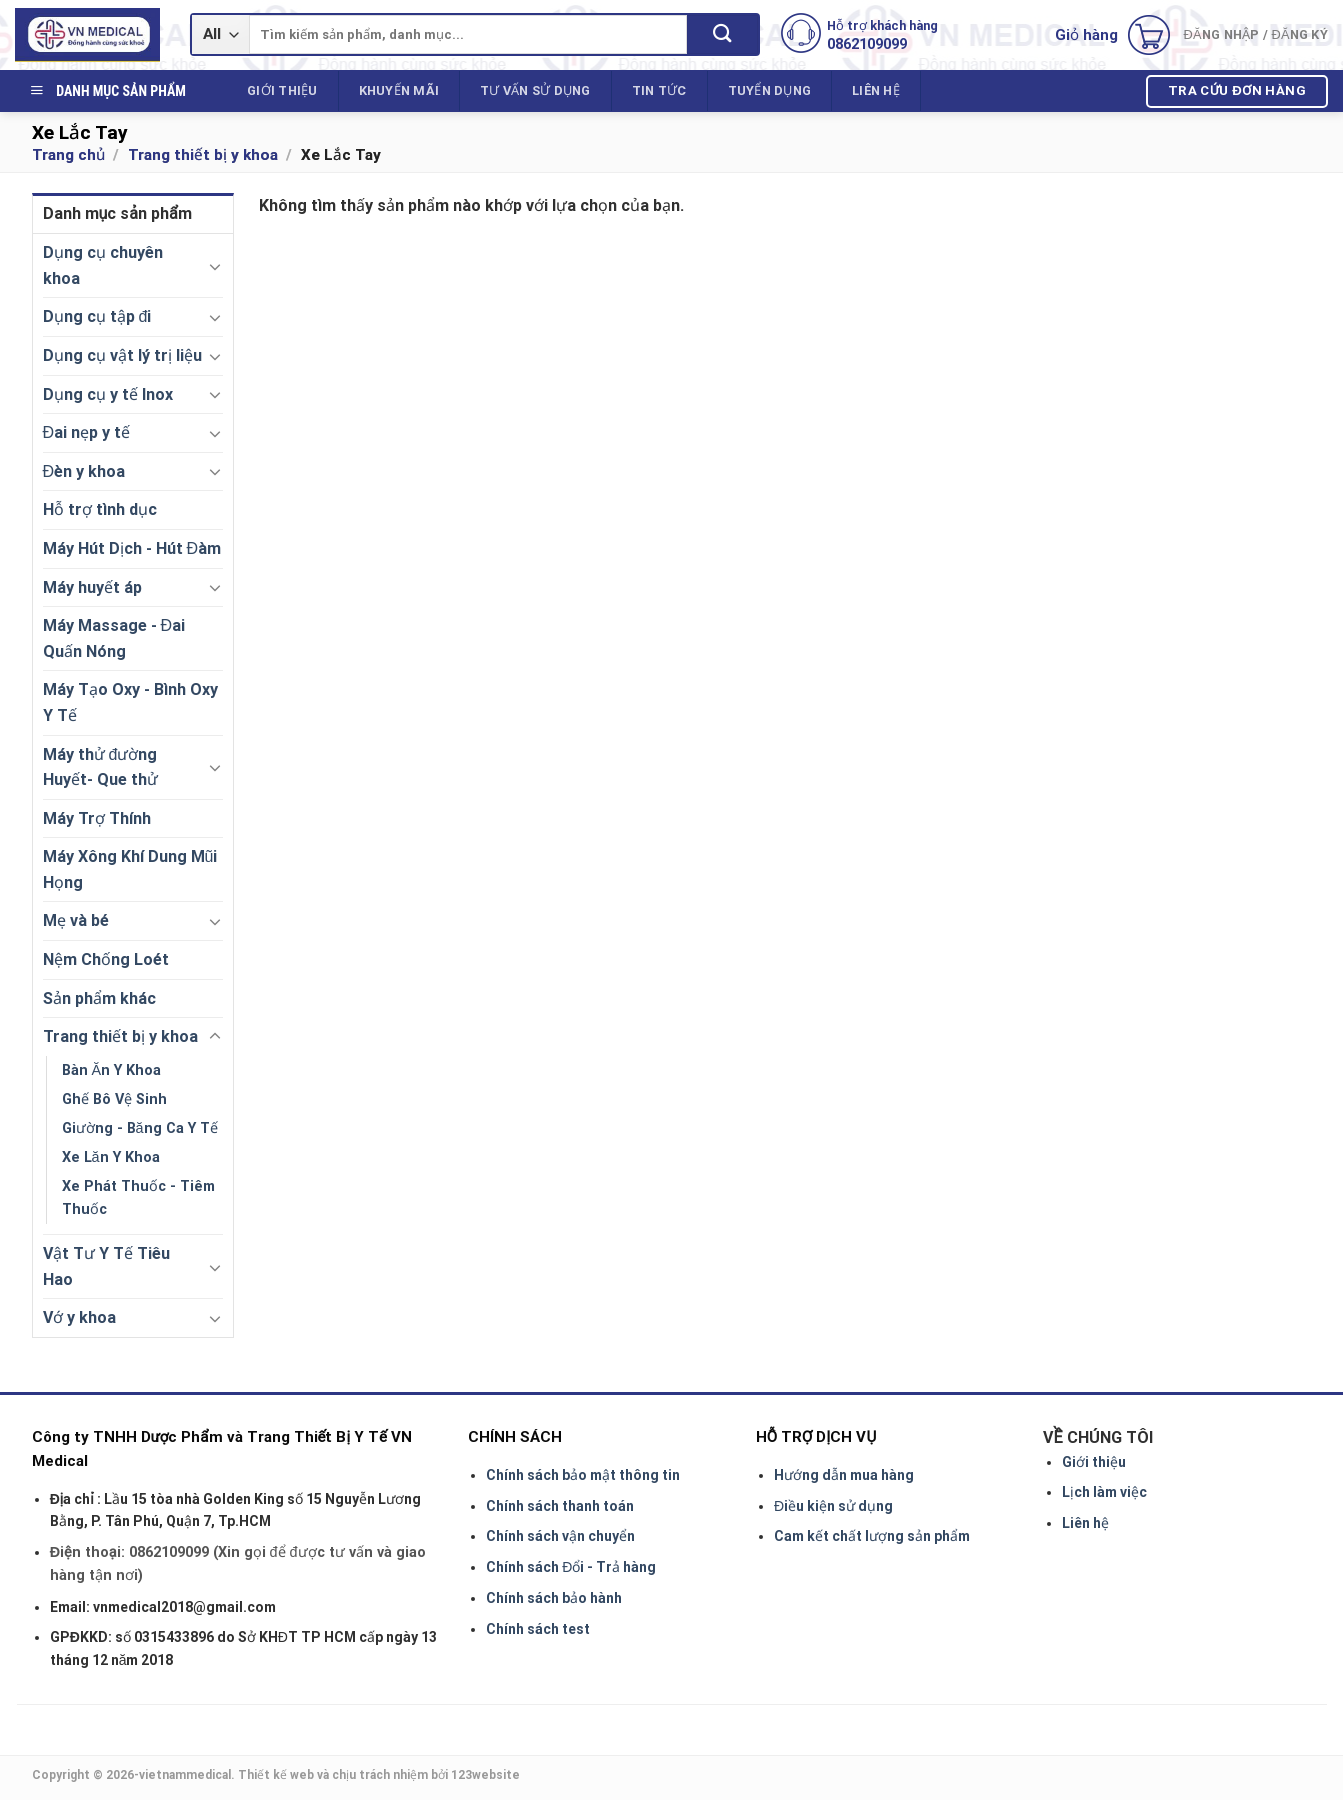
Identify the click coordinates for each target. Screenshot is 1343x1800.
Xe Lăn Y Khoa (111, 1157)
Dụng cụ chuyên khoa (103, 265)
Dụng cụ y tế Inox (108, 394)
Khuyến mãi (399, 90)
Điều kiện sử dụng (833, 1506)
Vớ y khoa (79, 1317)
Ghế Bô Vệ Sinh (114, 1099)
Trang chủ (68, 155)
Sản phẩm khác (99, 998)
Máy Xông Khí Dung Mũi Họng (130, 869)
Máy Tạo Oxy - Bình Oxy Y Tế (130, 702)
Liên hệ (876, 90)
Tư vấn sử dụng (535, 90)
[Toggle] (215, 266)
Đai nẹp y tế (87, 432)
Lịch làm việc (1104, 1492)
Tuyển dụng (770, 90)
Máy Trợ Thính (97, 818)
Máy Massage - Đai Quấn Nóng (114, 638)
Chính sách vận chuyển (560, 1536)
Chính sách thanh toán (560, 1506)
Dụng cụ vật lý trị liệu (122, 355)
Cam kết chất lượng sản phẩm (872, 1536)
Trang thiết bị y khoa (203, 155)
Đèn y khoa (84, 471)
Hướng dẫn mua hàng (844, 1475)
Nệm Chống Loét (106, 959)
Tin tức (659, 90)
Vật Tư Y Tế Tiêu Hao (106, 1266)
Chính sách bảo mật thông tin (583, 1475)
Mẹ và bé (76, 920)
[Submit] (722, 34)
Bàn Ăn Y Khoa (112, 1070)
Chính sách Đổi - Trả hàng (571, 1567)
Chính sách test (538, 1629)
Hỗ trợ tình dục (100, 509)
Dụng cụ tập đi (97, 316)
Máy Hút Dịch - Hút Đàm (132, 548)
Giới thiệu (282, 90)
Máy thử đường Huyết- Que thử (100, 767)
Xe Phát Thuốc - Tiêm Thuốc (138, 1198)
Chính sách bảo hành (554, 1598)
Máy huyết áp (92, 587)
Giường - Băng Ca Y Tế (140, 1128)
